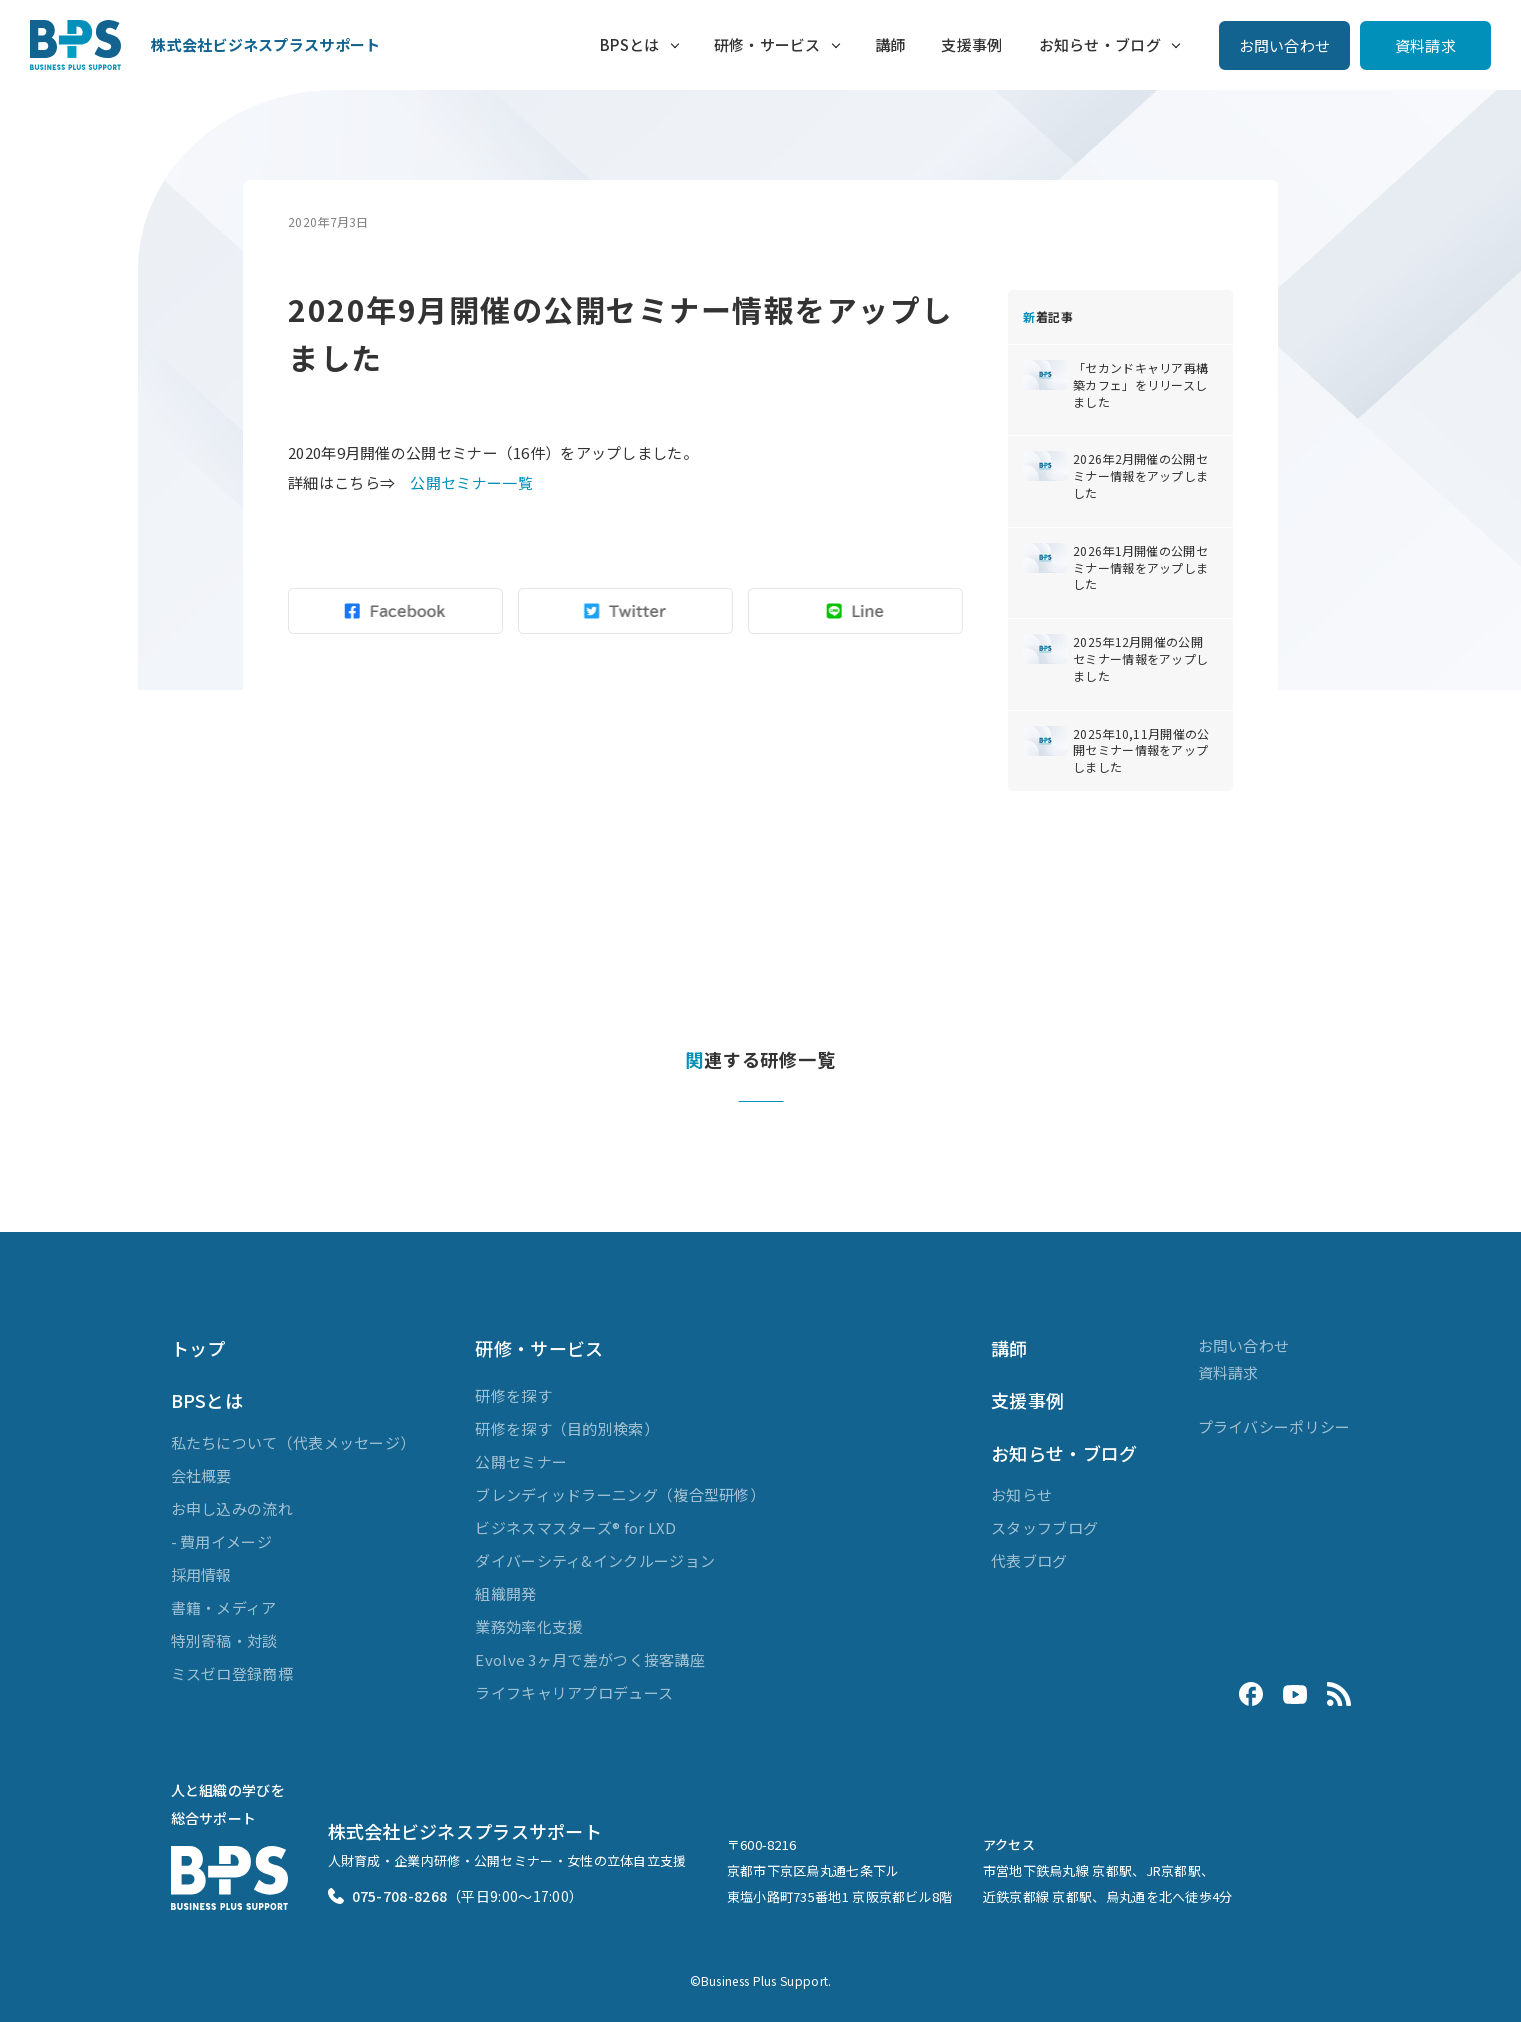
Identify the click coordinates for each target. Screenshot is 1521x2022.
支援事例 (971, 44)
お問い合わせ (1285, 45)
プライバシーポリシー (1274, 1426)
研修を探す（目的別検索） (567, 1428)
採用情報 (201, 1574)
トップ (198, 1348)
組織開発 (505, 1593)
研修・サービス (767, 44)
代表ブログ (1029, 1560)
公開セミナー (521, 1461)
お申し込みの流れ (232, 1508)
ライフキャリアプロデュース (574, 1692)
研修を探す (513, 1395)
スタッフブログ (1044, 1527)
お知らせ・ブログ (1100, 44)
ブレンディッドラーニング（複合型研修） (620, 1494)
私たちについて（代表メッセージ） (293, 1442)
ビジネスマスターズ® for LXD (575, 1527)
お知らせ (1021, 1494)
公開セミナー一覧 (471, 482)
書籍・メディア (224, 1607)
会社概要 (201, 1475)
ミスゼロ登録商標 (232, 1673)
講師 (890, 44)
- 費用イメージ (221, 1541)
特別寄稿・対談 (224, 1640)
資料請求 (1425, 45)
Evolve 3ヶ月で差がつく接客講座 (590, 1659)
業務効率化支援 (528, 1626)
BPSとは (630, 44)
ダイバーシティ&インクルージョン (595, 1560)
